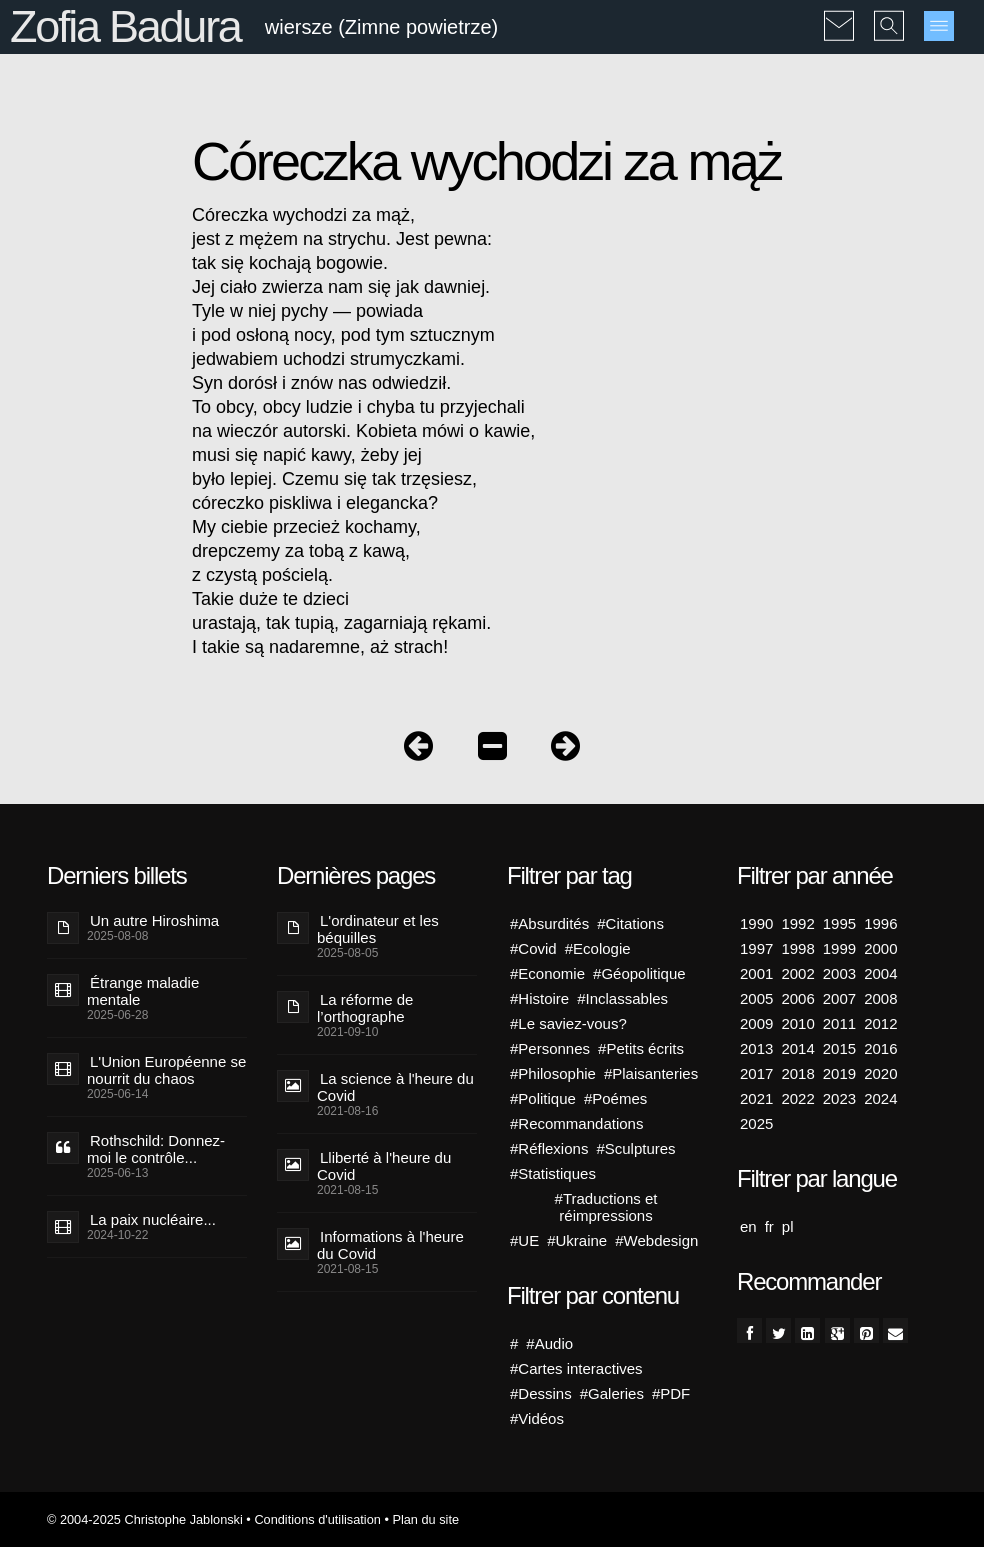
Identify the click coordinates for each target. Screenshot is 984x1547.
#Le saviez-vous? (568, 1023)
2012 (880, 1023)
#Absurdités (549, 923)
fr (769, 1226)
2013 (756, 1048)
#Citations (630, 923)
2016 (880, 1048)
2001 (756, 973)
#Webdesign (656, 1240)
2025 (756, 1123)
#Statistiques (553, 1173)
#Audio (549, 1343)
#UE (524, 1240)
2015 (839, 1048)
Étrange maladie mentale (143, 991)
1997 (756, 948)
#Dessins (541, 1393)
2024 (880, 1098)
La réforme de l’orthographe (365, 1008)
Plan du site (425, 1519)
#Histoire (539, 998)
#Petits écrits (641, 1048)
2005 (756, 998)
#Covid (533, 948)
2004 (880, 973)
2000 (880, 948)
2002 (797, 973)
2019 (839, 1073)
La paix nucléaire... (153, 1219)
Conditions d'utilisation (317, 1519)
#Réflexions (549, 1148)
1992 (797, 923)
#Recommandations (576, 1123)
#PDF (671, 1393)
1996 (880, 923)
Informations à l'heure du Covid (390, 1245)
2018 (797, 1073)
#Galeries (612, 1393)
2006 (797, 998)
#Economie (547, 973)
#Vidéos (537, 1418)
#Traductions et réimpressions (606, 1207)
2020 (880, 1073)
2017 (756, 1073)
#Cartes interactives (576, 1368)
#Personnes (550, 1048)
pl (788, 1226)
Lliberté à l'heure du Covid (384, 1166)
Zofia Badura (125, 26)
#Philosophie (553, 1073)
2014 (797, 1048)
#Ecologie (598, 948)
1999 (839, 948)
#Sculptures (635, 1148)
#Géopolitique (639, 973)
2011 (839, 1023)
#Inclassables (622, 998)
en (748, 1226)
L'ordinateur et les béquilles (378, 929)
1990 (756, 923)
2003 (839, 973)
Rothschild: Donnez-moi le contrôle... (156, 1149)
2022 (797, 1098)
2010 (797, 1023)
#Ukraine (577, 1240)
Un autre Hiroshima (154, 920)
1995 (839, 923)
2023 (839, 1098)
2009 (756, 1023)
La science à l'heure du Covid (395, 1087)
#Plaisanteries (651, 1073)
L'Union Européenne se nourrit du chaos (166, 1070)
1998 (797, 948)
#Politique (543, 1098)
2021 (756, 1098)
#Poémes (615, 1098)
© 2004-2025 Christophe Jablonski (145, 1519)
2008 (880, 998)
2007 (839, 998)
